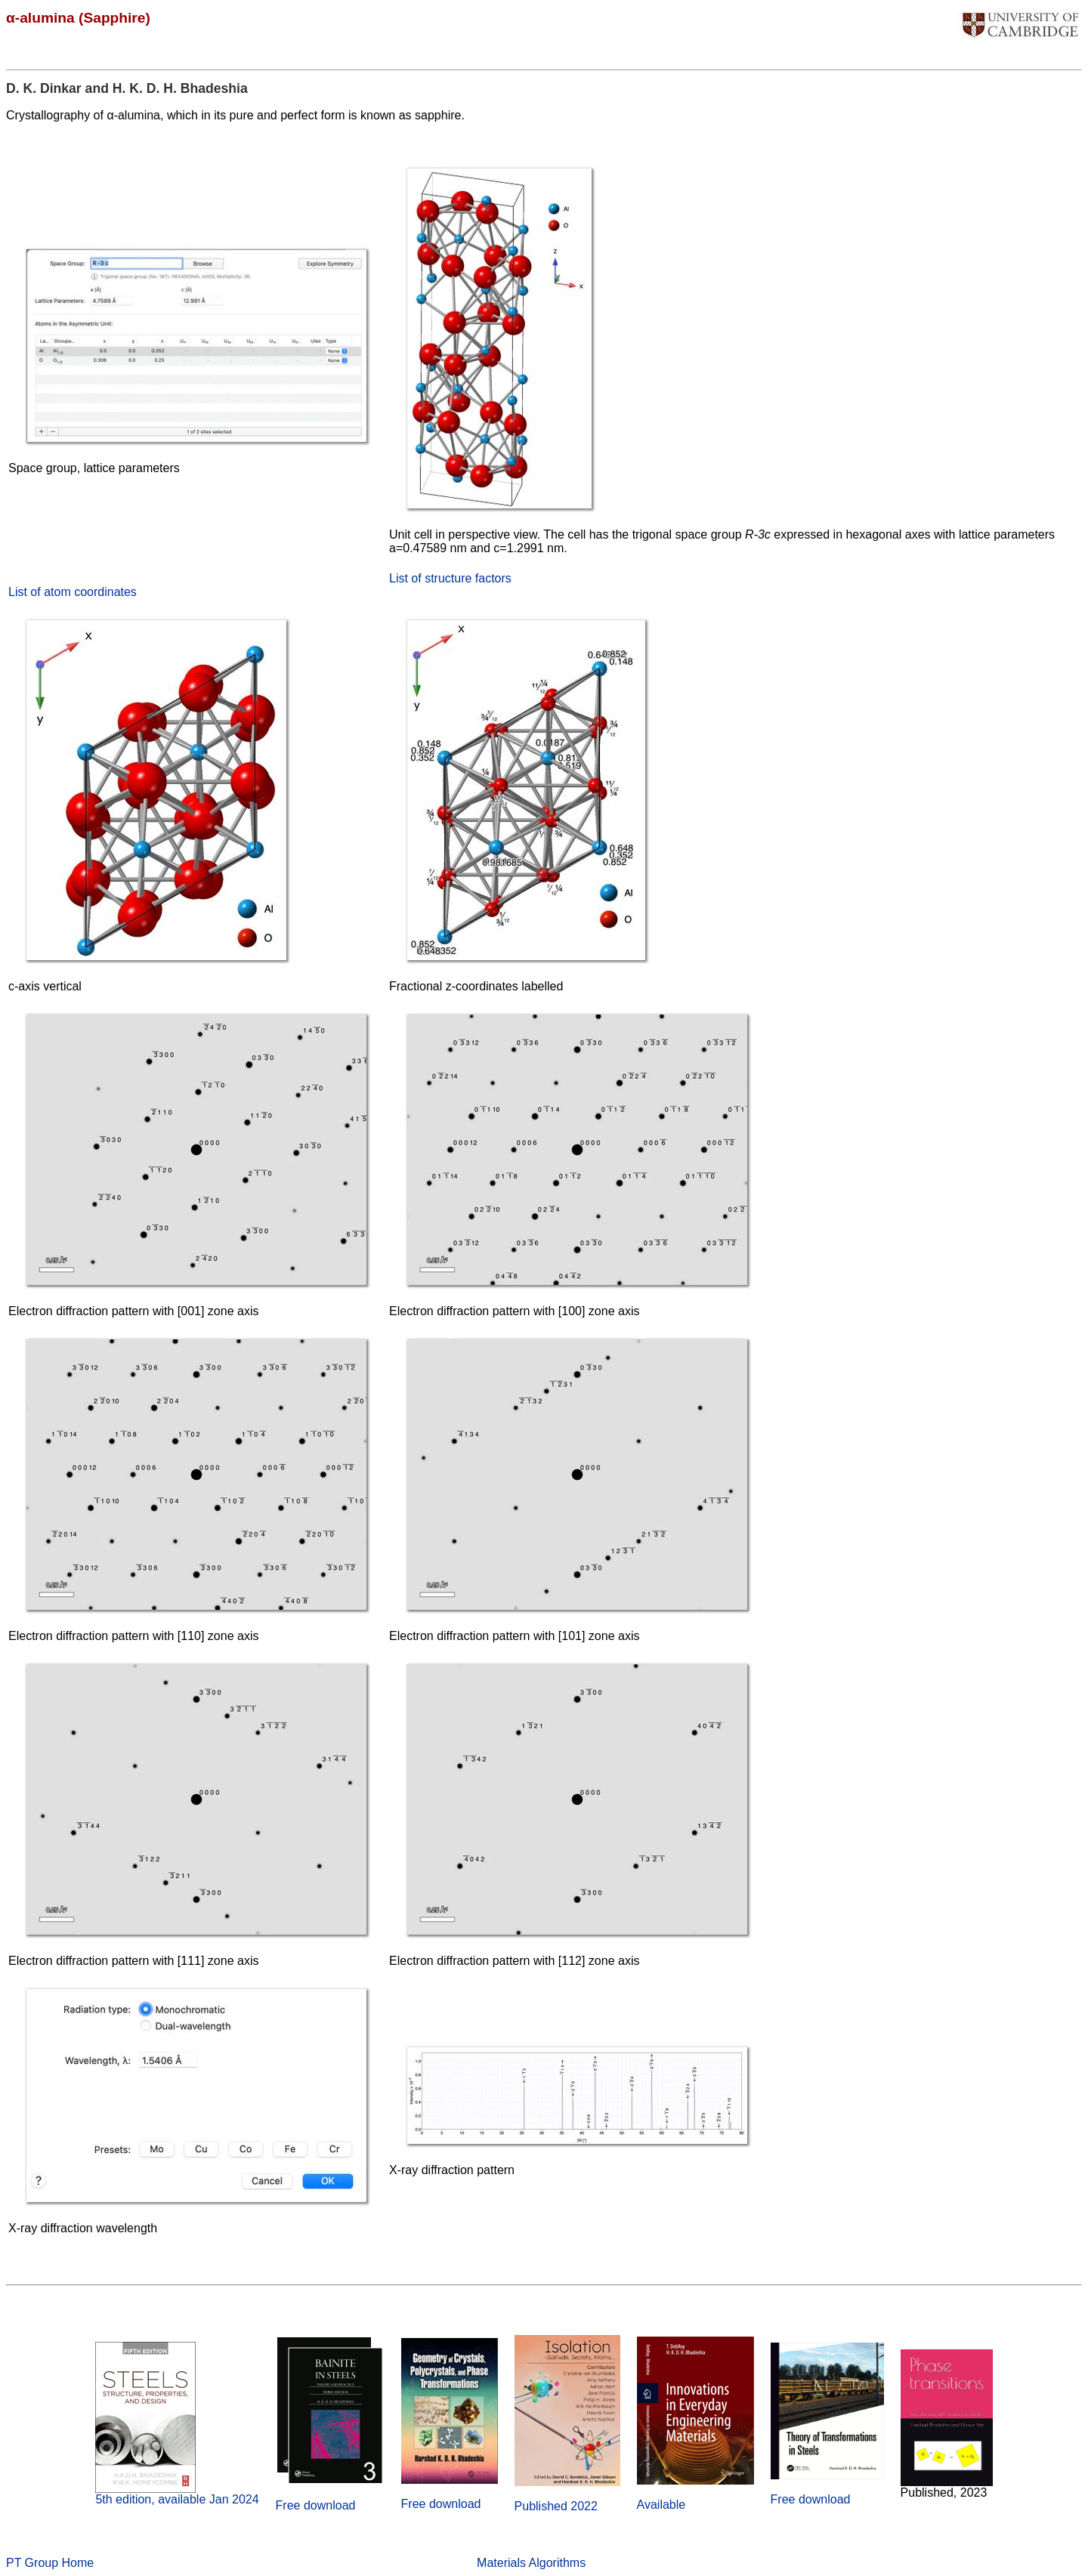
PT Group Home (50, 2562)
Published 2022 (556, 2506)
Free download (316, 2505)
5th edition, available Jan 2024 (176, 2499)
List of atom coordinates (72, 591)
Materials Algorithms (531, 2562)
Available (661, 2504)
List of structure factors (450, 578)
